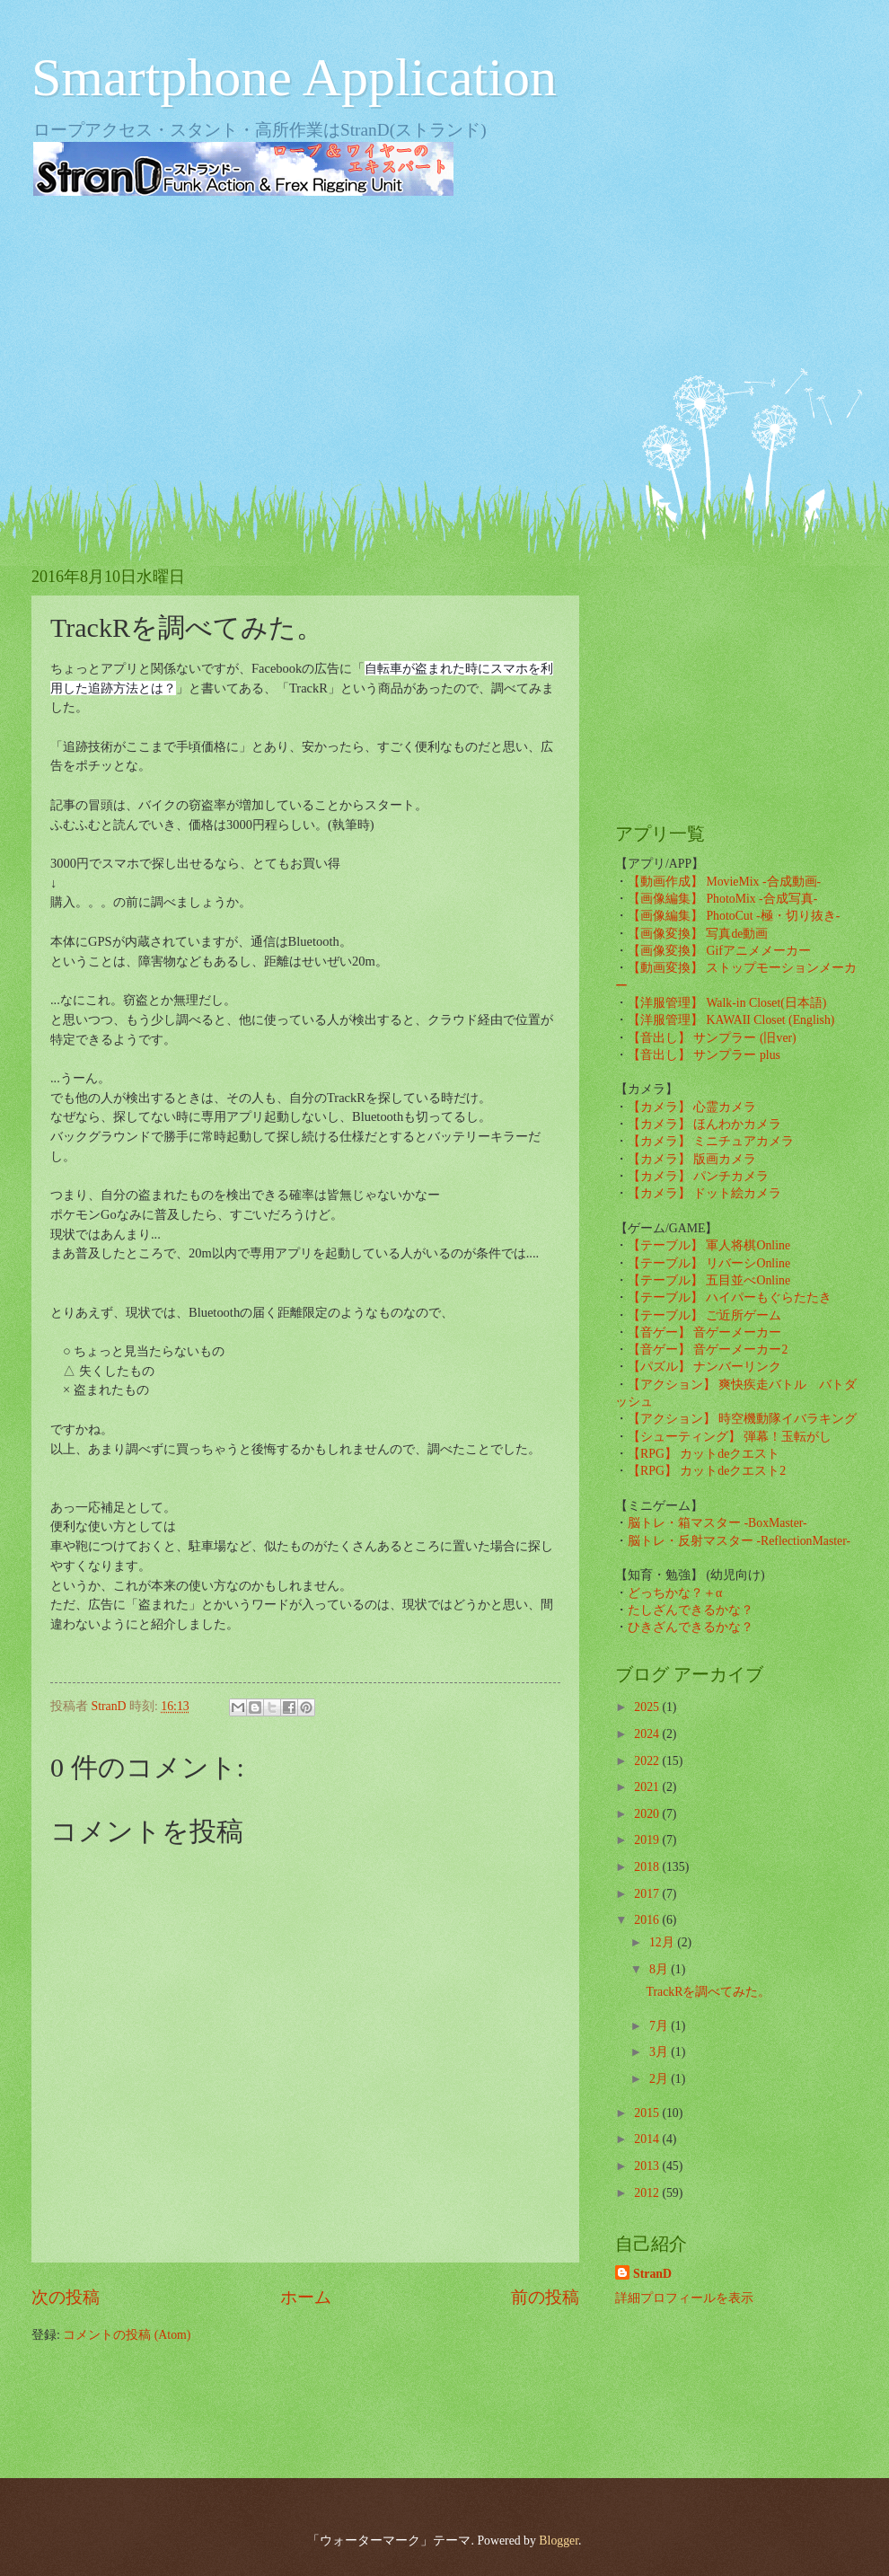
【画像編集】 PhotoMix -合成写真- (722, 898)
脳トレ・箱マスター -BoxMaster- (717, 1523)
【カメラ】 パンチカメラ (698, 1176)
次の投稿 (65, 2297)
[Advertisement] (444, 350)
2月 (660, 2079)
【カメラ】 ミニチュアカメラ (711, 1141)
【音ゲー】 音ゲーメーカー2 (708, 1349)
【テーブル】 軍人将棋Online (709, 1245)
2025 (648, 1707)
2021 (648, 1787)
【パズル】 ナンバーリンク (704, 1366)
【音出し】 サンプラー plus (704, 1055)
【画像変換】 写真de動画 (698, 933)
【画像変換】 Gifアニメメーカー (719, 950)
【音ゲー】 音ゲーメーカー (704, 1332)
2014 (648, 2139)
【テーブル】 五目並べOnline (709, 1280)
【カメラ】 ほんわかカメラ (704, 1124)
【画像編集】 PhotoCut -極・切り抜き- (734, 915)
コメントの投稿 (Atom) (126, 2335)
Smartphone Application (294, 77)
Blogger (558, 2540)
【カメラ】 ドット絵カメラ (704, 1193)
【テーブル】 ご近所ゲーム (704, 1315)
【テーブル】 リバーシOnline (709, 1263)
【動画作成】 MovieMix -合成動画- (724, 881)
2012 (648, 2193)
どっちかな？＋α (675, 1593)
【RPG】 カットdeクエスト (703, 1453)
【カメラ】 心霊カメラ (692, 1107)
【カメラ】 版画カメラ (692, 1159)
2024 (648, 1734)
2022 (648, 1761)
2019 (648, 1840)
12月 (663, 1942)
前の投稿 (545, 2297)
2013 (648, 2166)
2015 (648, 2113)
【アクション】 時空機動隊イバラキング (742, 1418)
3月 (660, 2052)
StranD (652, 2273)
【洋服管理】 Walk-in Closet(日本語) (727, 1003)
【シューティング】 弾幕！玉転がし (730, 1436)
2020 (648, 1814)
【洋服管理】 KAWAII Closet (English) (731, 1020)
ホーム (305, 2297)
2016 (648, 1920)
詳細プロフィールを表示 (684, 2298)
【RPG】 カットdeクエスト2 (707, 1471)
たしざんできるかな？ (690, 1610)
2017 (648, 1894)
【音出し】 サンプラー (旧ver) (712, 1038)
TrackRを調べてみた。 (708, 1991)
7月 (660, 2026)
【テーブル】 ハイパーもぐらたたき (730, 1297)
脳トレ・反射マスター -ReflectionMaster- (739, 1541)
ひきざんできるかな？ (690, 1627)
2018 (648, 1867)
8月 (660, 1969)
